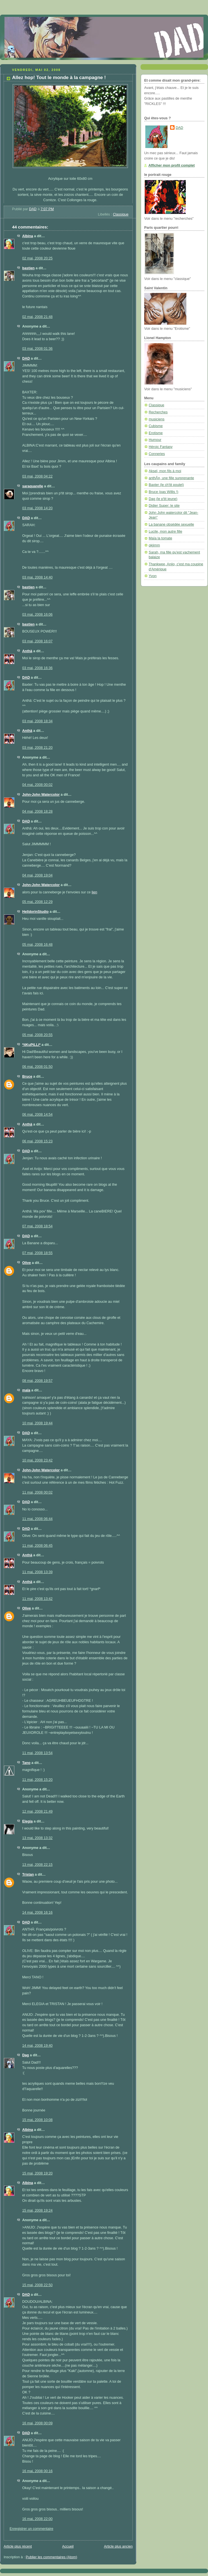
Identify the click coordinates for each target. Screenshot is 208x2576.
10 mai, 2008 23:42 (37, 1460)
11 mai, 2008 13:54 (37, 1753)
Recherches (158, 412)
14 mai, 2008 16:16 (37, 1912)
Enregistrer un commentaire (31, 2529)
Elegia (27, 1821)
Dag (25, 2055)
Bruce (27, 1077)
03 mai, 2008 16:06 (37, 614)
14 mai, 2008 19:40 (37, 2046)
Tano (26, 1763)
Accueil (68, 2546)
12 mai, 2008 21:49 (37, 1811)
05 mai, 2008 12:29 (37, 902)
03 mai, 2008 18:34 (37, 721)
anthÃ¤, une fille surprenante (171, 478)
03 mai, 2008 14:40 (37, 577)
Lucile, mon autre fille (165, 531)
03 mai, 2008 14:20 (37, 508)
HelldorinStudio (35, 912)
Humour (155, 440)
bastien (28, 268)
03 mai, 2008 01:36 (37, 349)
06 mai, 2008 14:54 (37, 1115)
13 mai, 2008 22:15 (37, 1865)
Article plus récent (18, 2546)
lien (94, 892)
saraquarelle (32, 486)
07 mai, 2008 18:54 (37, 1226)
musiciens (156, 419)
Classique (120, 214)
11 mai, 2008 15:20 (37, 1780)
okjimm (154, 545)
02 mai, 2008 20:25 (37, 258)
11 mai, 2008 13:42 (37, 1599)
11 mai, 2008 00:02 (37, 1492)
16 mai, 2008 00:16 (37, 2471)
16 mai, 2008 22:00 (37, 2519)
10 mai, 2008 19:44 (37, 1423)
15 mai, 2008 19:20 (37, 2173)
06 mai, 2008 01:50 (37, 1067)
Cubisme (156, 426)
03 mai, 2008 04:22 (37, 476)
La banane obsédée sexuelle (171, 524)
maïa (26, 1390)
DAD (26, 358)
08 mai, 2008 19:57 (37, 1381)
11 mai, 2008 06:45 (37, 1546)
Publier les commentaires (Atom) (51, 2557)
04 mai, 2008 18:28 (37, 811)
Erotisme (156, 433)
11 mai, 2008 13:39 (37, 1572)
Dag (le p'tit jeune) (163, 499)
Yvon (153, 576)
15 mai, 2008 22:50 (37, 2285)
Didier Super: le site (164, 506)
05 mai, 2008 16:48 (37, 945)
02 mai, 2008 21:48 (37, 317)
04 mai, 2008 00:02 (37, 785)
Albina (27, 236)
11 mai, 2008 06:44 (37, 1519)
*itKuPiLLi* (31, 1045)
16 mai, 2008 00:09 (37, 2423)
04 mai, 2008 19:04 (37, 875)
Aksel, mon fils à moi (165, 471)
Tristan (28, 1874)
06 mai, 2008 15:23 (37, 1141)
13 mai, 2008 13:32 (37, 1838)
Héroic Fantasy (161, 447)
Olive (26, 1263)
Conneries (157, 454)
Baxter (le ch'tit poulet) (166, 485)
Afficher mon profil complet (171, 165)
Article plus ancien (118, 2546)
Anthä (27, 651)
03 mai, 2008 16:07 (37, 641)
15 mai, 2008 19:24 (37, 2210)
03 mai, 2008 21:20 (37, 748)
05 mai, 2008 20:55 (37, 1035)
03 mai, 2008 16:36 (37, 668)
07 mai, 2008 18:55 (37, 1253)
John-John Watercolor (41, 795)
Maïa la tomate (160, 538)
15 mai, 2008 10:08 (37, 2120)
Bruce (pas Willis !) (163, 492)
